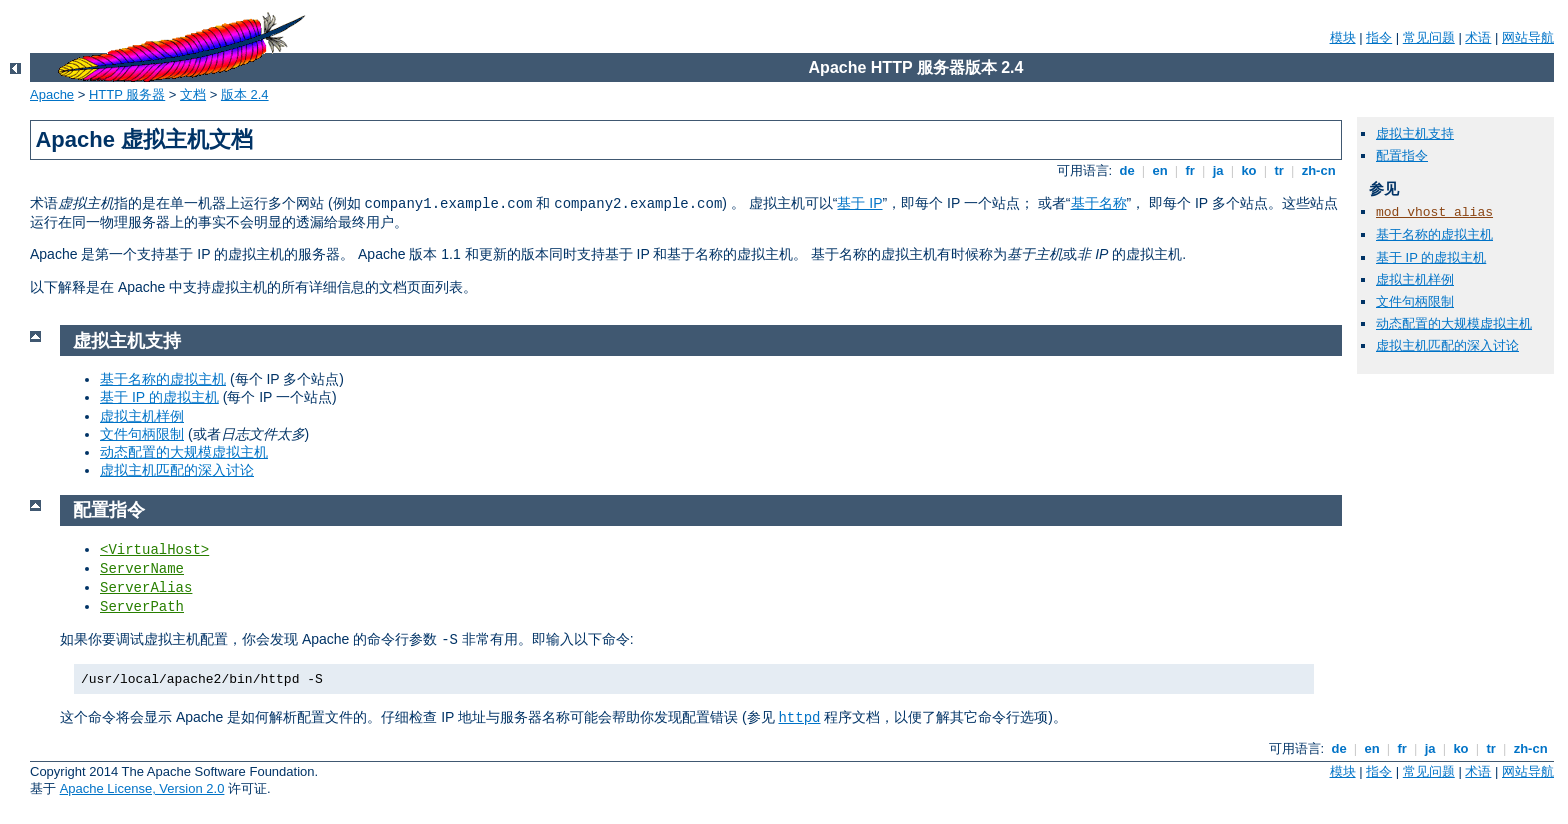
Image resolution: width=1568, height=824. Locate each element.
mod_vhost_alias (1434, 212)
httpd (799, 718)
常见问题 (1429, 37)
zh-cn (1318, 170)
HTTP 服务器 (127, 94)
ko (1249, 170)
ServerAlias (146, 588)
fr (1190, 170)
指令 (1379, 37)
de (1127, 170)
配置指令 (1402, 155)
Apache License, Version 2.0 (142, 788)
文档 (193, 94)
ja (1218, 170)
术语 (1478, 37)
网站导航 (1528, 37)
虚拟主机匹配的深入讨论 (1447, 345)
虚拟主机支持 (1415, 133)
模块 (1343, 37)
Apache (52, 94)
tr (1279, 170)
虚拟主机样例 (1415, 279)
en (1160, 170)
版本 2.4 (245, 94)
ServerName (142, 569)
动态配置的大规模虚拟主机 (1454, 323)
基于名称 (1099, 203)
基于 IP (859, 203)
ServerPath (142, 607)
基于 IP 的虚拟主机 (1431, 257)
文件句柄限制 (1415, 301)
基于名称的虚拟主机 (1434, 234)
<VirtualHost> (154, 550)
